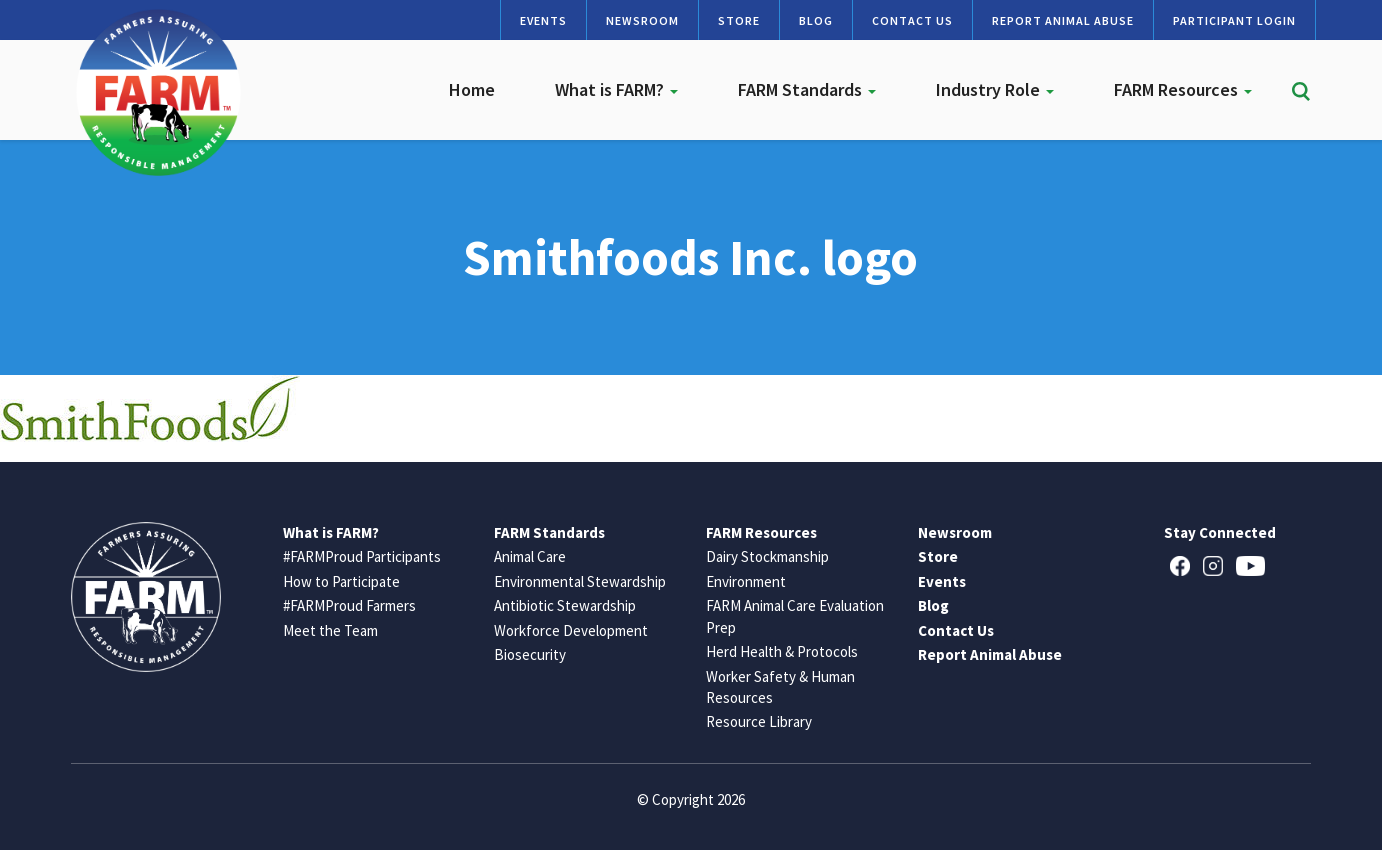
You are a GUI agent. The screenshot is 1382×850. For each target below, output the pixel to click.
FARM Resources (1183, 89)
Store (739, 20)
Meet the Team (330, 630)
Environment (746, 581)
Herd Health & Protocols (782, 651)
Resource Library (759, 721)
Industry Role (995, 89)
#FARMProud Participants (362, 556)
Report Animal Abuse (1063, 20)
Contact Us (912, 20)
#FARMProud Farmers (349, 605)
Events (543, 20)
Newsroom (642, 20)
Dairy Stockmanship (767, 556)
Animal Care (530, 556)
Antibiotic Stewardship (565, 605)
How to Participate (341, 581)
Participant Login (1234, 20)
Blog (816, 20)
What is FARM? (616, 89)
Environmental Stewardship (580, 581)
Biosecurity (530, 654)
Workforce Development (571, 630)
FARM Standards (807, 89)
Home (472, 89)
